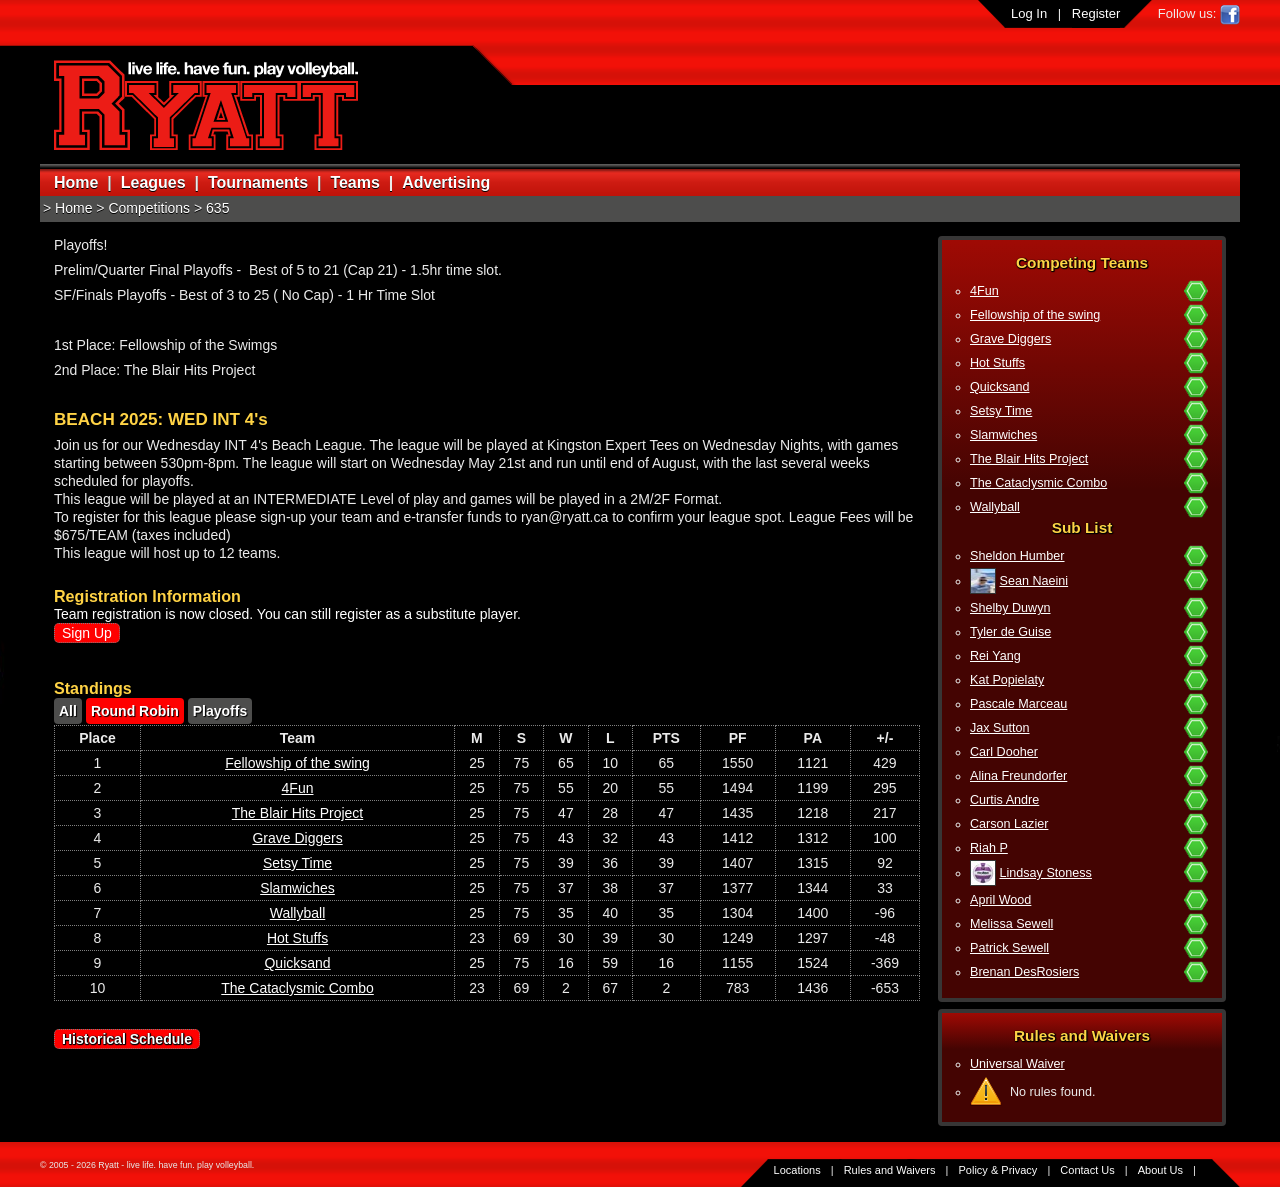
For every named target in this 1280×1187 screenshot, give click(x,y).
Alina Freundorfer (1018, 776)
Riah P (989, 848)
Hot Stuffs (997, 363)
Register (1096, 13)
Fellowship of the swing (1035, 315)
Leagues (153, 182)
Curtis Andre (1004, 800)
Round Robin (135, 711)
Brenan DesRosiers (1024, 972)
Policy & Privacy (998, 1170)
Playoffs (220, 711)
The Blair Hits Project (1029, 459)
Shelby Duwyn (1010, 608)
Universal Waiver (1017, 1064)
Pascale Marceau (1018, 704)
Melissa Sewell (1011, 924)
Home (76, 182)
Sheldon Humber (1017, 556)
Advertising (446, 182)
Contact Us (1087, 1170)
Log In (1029, 13)
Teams (355, 182)
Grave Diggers (1010, 339)
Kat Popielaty (1007, 680)
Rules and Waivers (890, 1170)
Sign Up (87, 633)
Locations (797, 1170)
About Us (1160, 1170)
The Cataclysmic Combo (1038, 483)
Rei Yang (995, 656)
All (68, 711)
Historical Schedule (127, 1039)
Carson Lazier (1009, 824)
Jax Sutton (1000, 728)
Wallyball (995, 507)
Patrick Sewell (1009, 948)
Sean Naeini (1034, 581)
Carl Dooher (1004, 752)
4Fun (984, 291)
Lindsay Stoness (1046, 873)
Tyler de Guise (1010, 632)
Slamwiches (1003, 435)
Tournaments (258, 182)
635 (217, 208)
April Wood (1000, 900)
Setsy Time (1001, 411)
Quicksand (1000, 387)
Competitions (149, 208)
